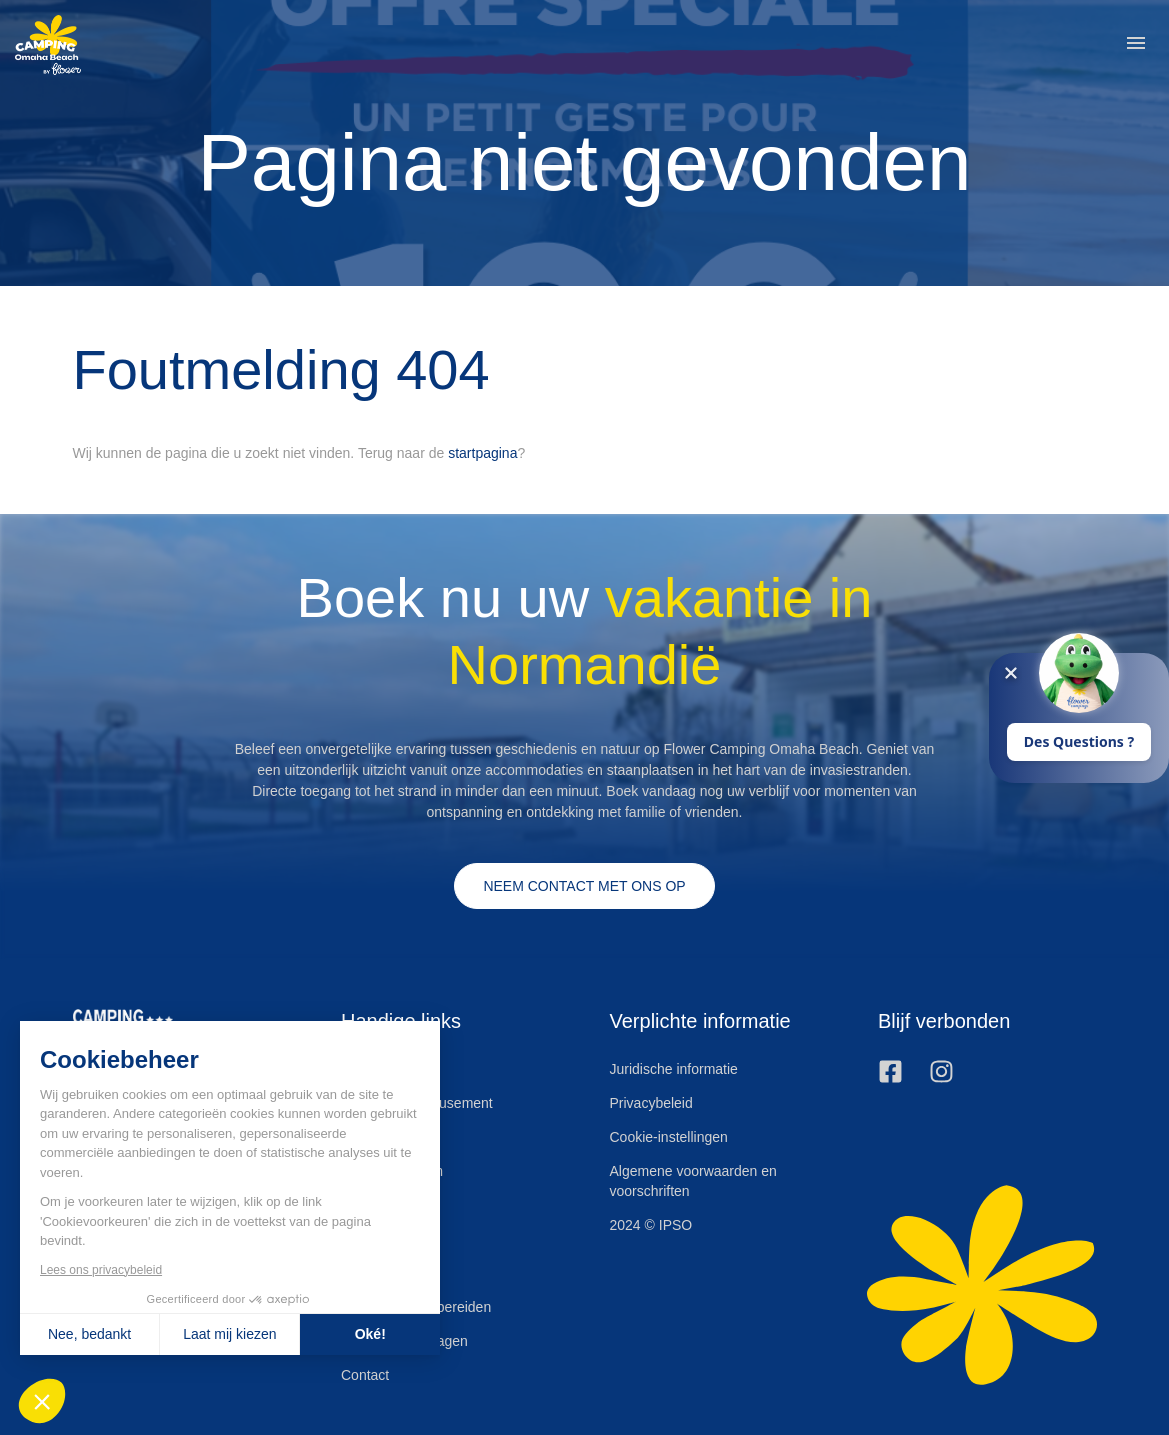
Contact (365, 1375)
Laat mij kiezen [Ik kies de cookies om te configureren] (229, 1334)
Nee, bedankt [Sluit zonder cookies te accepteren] (88, 1334)
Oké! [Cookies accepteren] (369, 1334)
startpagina (482, 453)
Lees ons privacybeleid (100, 1270)
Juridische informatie (674, 1069)
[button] (1136, 45)
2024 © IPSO (651, 1225)
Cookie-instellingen (669, 1137)
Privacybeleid (651, 1103)
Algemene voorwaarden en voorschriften (693, 1181)
